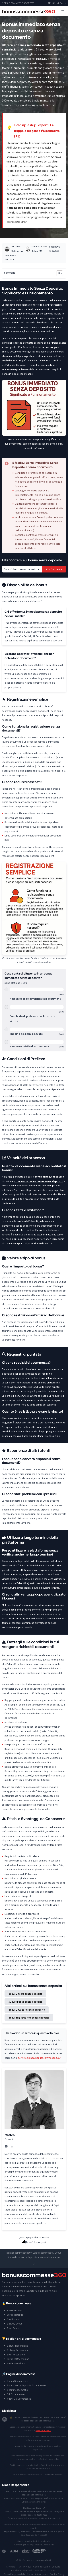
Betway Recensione (18, 2350)
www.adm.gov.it (43, 2430)
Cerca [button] (61, 3)
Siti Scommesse (16, 2394)
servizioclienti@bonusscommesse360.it (39, 2057)
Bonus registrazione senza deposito (29, 2017)
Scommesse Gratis (17, 2389)
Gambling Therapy (23, 2544)
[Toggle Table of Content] (58, 273)
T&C (19, 2566)
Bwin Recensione (16, 2354)
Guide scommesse (42, 2252)
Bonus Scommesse (17, 2381)
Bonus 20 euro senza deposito (25, 1993)
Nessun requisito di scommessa (29, 1046)
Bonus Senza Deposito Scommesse (26, 2385)
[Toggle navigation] (62, 11)
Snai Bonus (13, 2319)
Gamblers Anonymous (43, 2544)
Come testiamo (41, 2566)
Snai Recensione (16, 2363)
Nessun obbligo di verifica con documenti (35, 998)
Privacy (27, 2566)
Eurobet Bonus (15, 2314)
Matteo (15, 251)
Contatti (56, 2566)
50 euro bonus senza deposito (25, 2001)
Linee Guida (40, 2570)
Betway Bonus (14, 2323)
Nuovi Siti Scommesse (19, 2398)
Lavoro (51, 2570)
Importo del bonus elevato (26, 1034)
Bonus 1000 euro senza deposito (27, 2009)
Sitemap (10, 2566)
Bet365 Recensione (17, 2345)
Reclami (27, 2570)
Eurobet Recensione (18, 2359)
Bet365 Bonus (14, 2310)
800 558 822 (42, 2514)
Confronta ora (54, 569)
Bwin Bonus (13, 2328)
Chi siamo (16, 2570)
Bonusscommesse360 (18, 2252)
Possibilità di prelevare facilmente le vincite (32, 1018)
